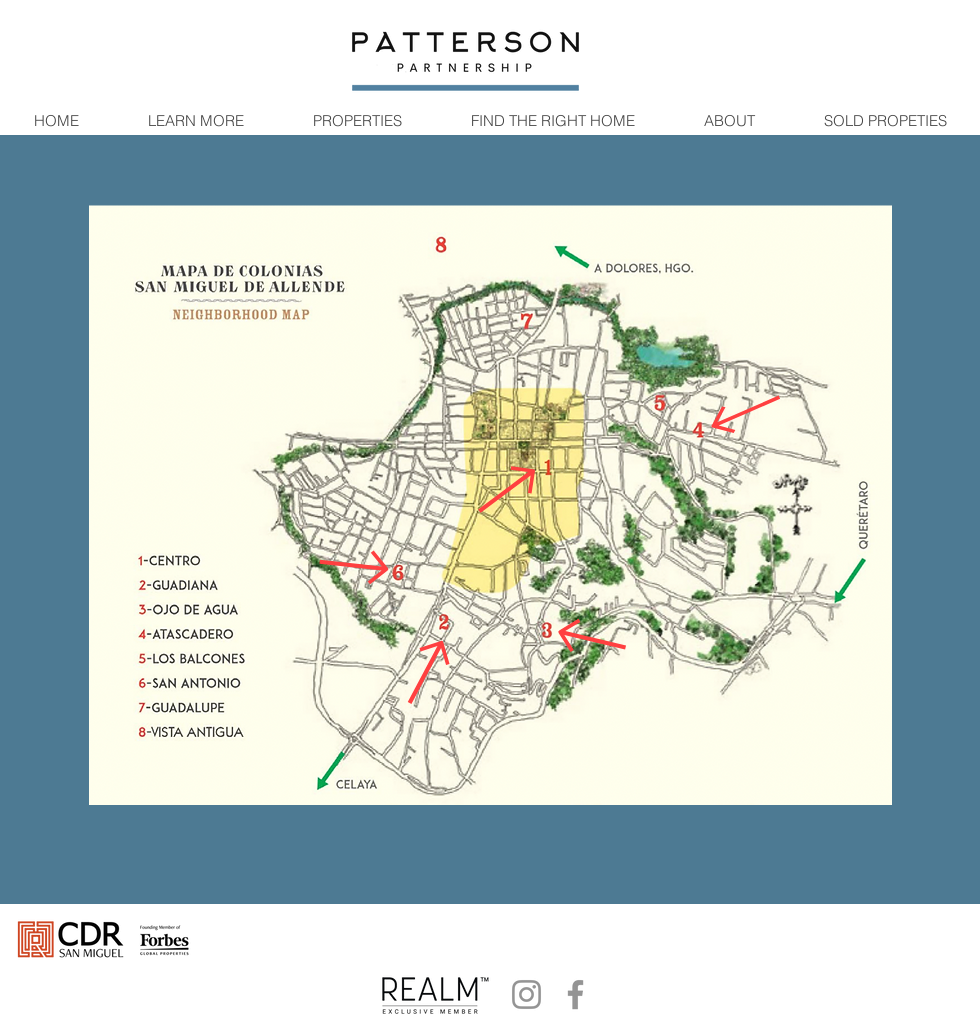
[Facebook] (575, 994)
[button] (195, 120)
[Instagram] (526, 994)
